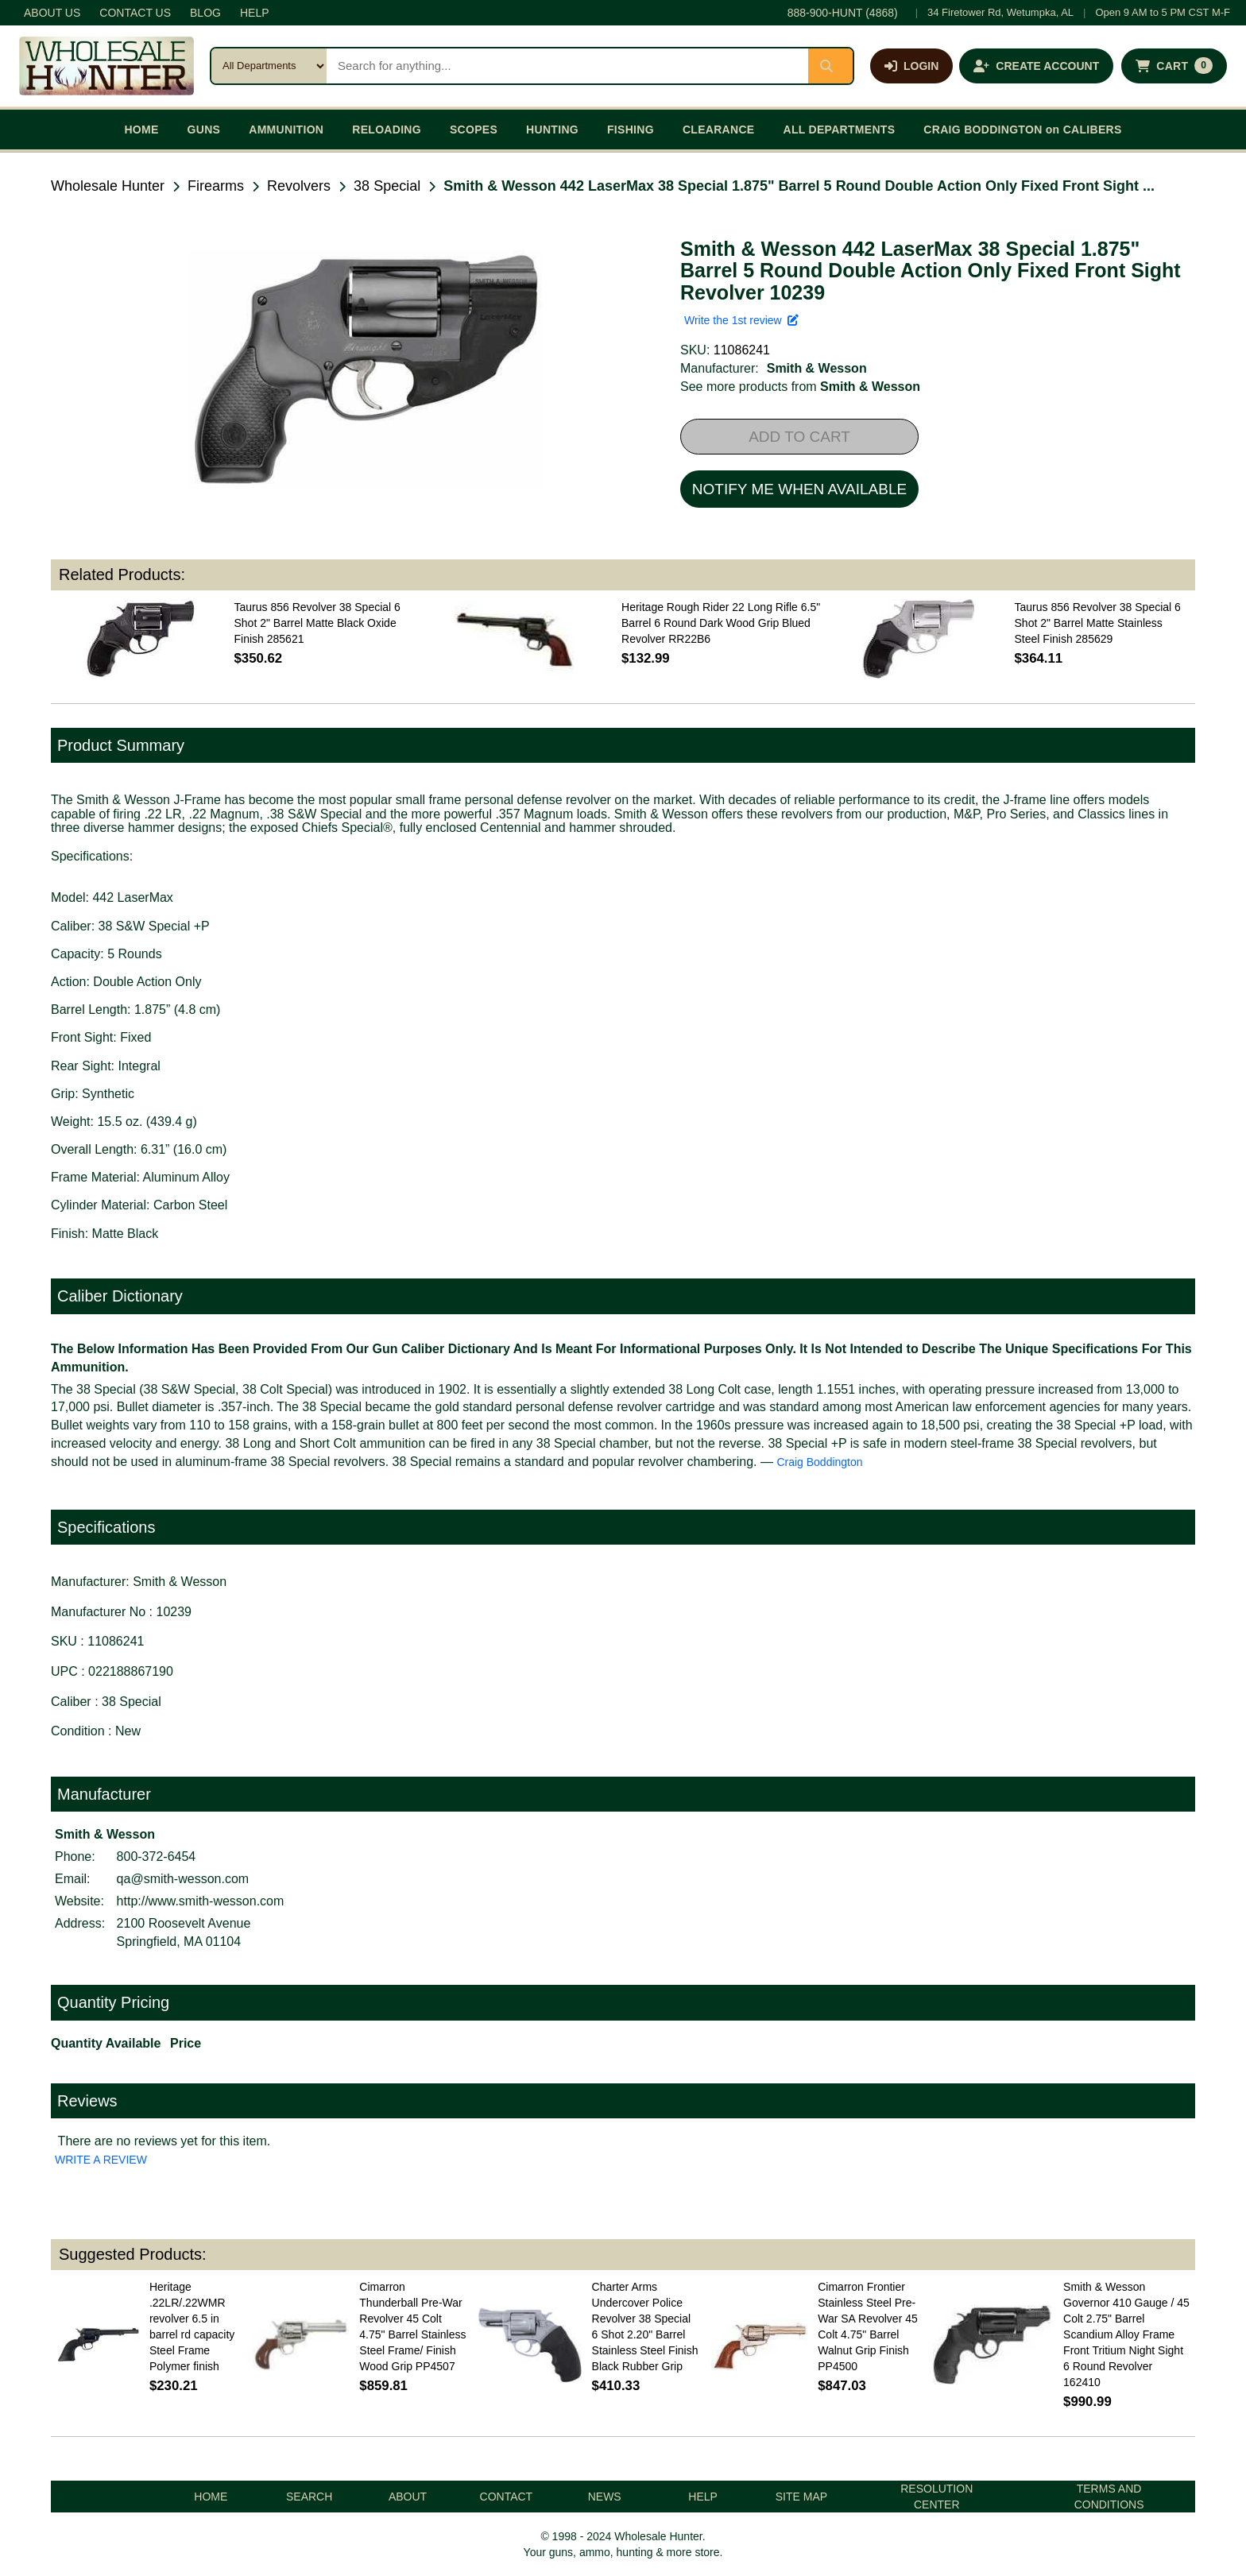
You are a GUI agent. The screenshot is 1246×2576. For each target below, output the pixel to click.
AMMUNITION (286, 129)
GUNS (204, 129)
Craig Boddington (819, 1462)
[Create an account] (1036, 65)
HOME (141, 129)
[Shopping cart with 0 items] (1174, 65)
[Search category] (269, 65)
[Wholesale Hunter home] (106, 66)
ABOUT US (52, 12)
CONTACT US (135, 12)
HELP (254, 12)
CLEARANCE (719, 129)
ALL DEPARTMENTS (839, 129)
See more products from (800, 386)
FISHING (630, 129)
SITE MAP (801, 2496)
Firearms (216, 186)
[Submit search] (830, 65)
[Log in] (911, 65)
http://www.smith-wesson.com (200, 1901)
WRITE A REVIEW (101, 2159)
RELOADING (386, 129)
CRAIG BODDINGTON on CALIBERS (1022, 129)
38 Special (387, 186)
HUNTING (552, 129)
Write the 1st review (741, 320)
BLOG (205, 12)
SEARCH (309, 2496)
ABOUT (408, 2496)
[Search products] (567, 65)
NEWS (604, 2496)
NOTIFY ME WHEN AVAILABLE (799, 489)
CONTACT (506, 2496)
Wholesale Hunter (107, 186)
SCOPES (473, 129)
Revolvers (299, 186)
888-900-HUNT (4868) (842, 12)
